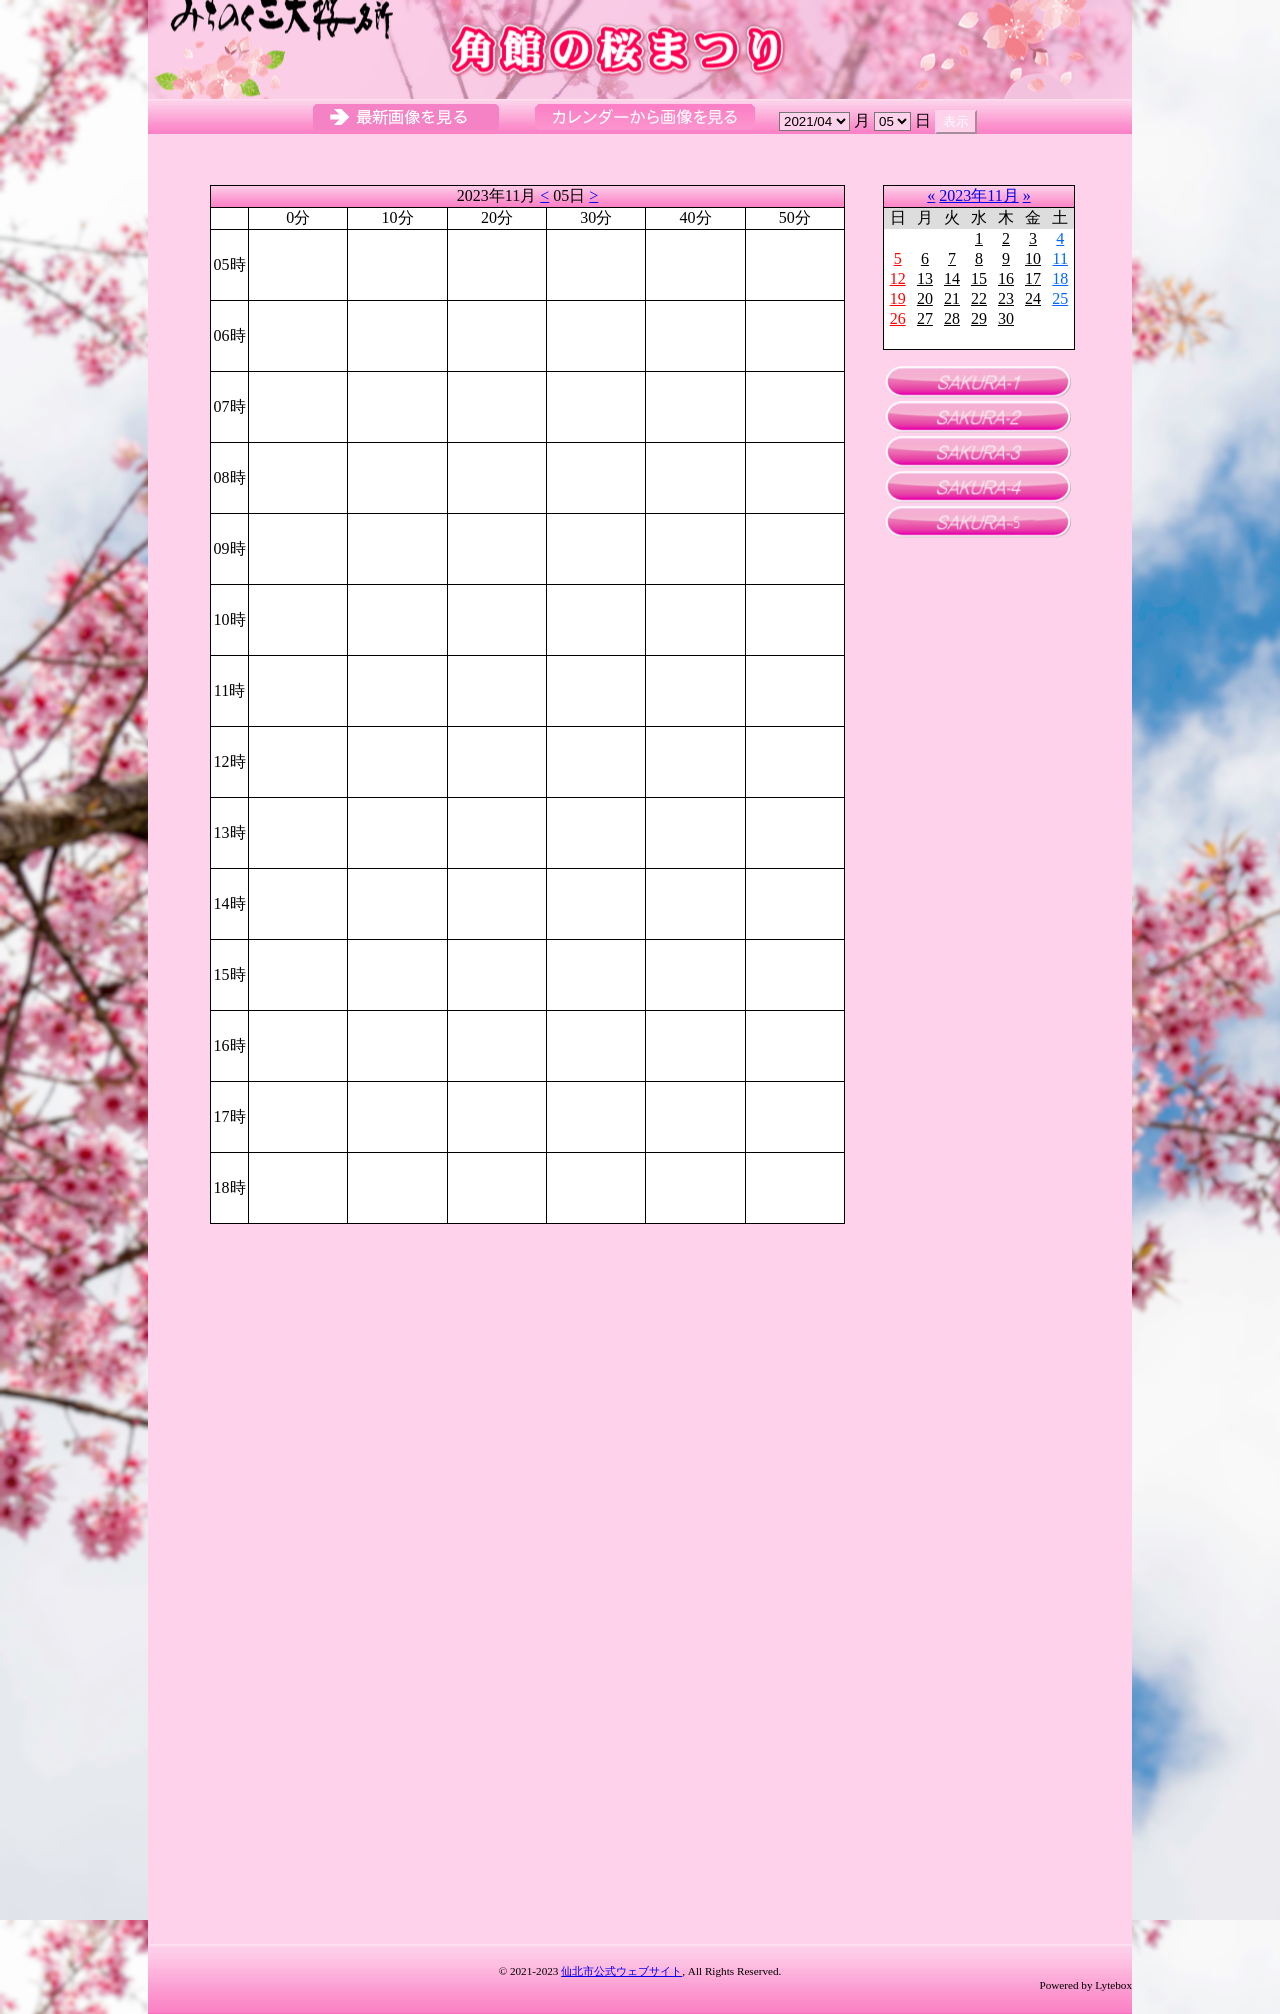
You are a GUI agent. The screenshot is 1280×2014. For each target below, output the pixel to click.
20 (925, 298)
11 (1060, 258)
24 (1033, 298)
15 (979, 278)
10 (1033, 258)
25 (1060, 298)
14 (952, 278)
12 (898, 278)
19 (898, 298)
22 (979, 298)
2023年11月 (978, 195)
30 (1006, 318)
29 (979, 318)
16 (1006, 278)
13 (925, 278)
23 (1006, 298)
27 (925, 318)
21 (952, 298)
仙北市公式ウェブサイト (621, 1971)
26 (898, 318)
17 (1033, 278)
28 (952, 318)
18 (1060, 278)
